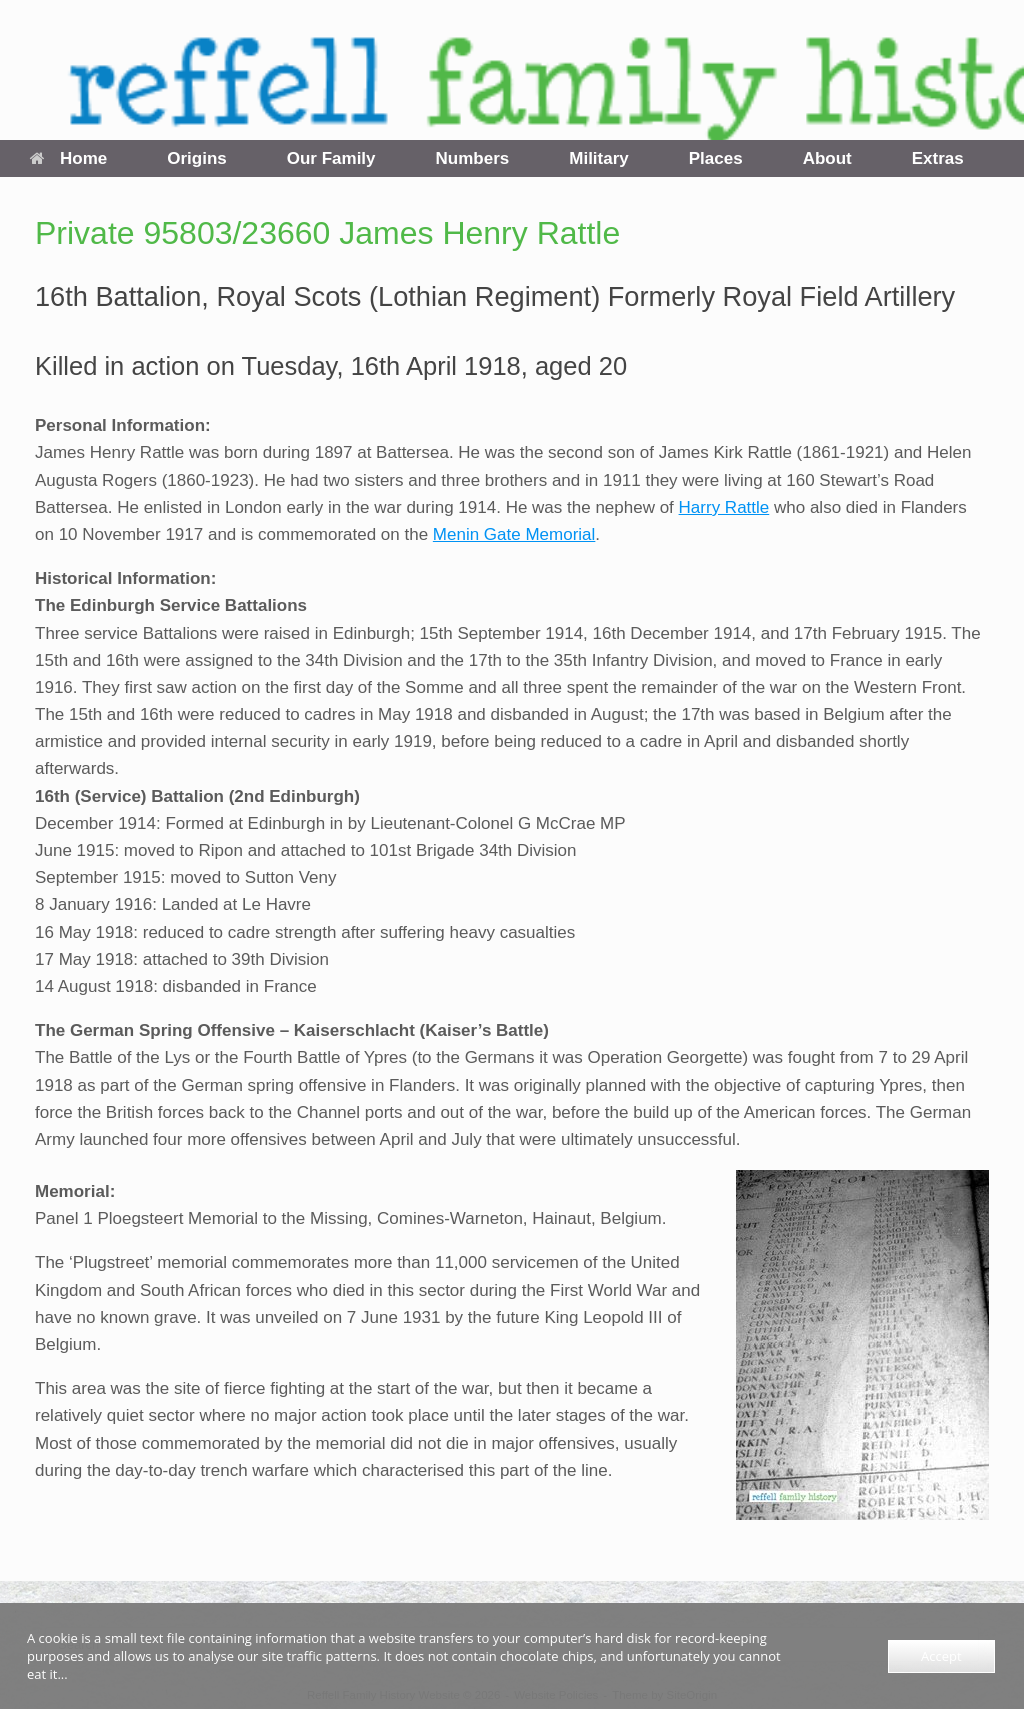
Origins (197, 158)
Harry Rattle (724, 507)
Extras (938, 158)
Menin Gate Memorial (514, 534)
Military (599, 158)
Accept (941, 1656)
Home (68, 158)
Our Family (331, 158)
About (827, 158)
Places (716, 158)
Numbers (473, 158)
